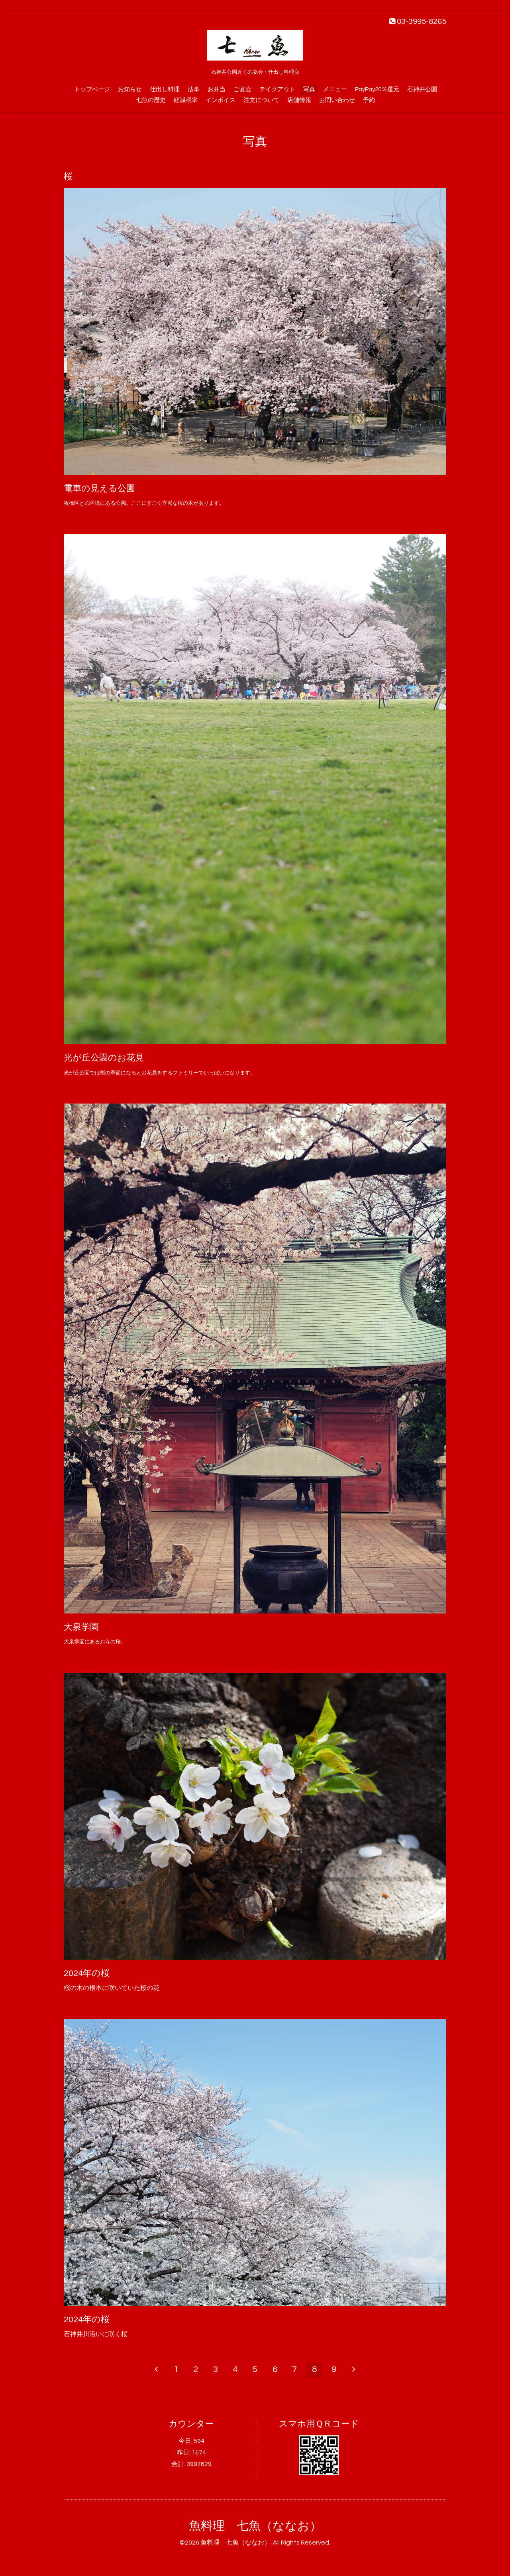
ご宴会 (242, 89)
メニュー (335, 89)
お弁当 (217, 89)
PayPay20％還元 (377, 89)
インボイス (220, 100)
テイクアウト (277, 89)
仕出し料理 (165, 89)
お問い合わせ (337, 100)
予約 (369, 100)
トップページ (92, 89)
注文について (261, 100)
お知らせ (130, 89)
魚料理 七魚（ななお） (255, 2526)
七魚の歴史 (151, 100)
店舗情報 (299, 100)
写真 (309, 89)
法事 (194, 89)
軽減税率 (186, 100)
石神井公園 (422, 89)
